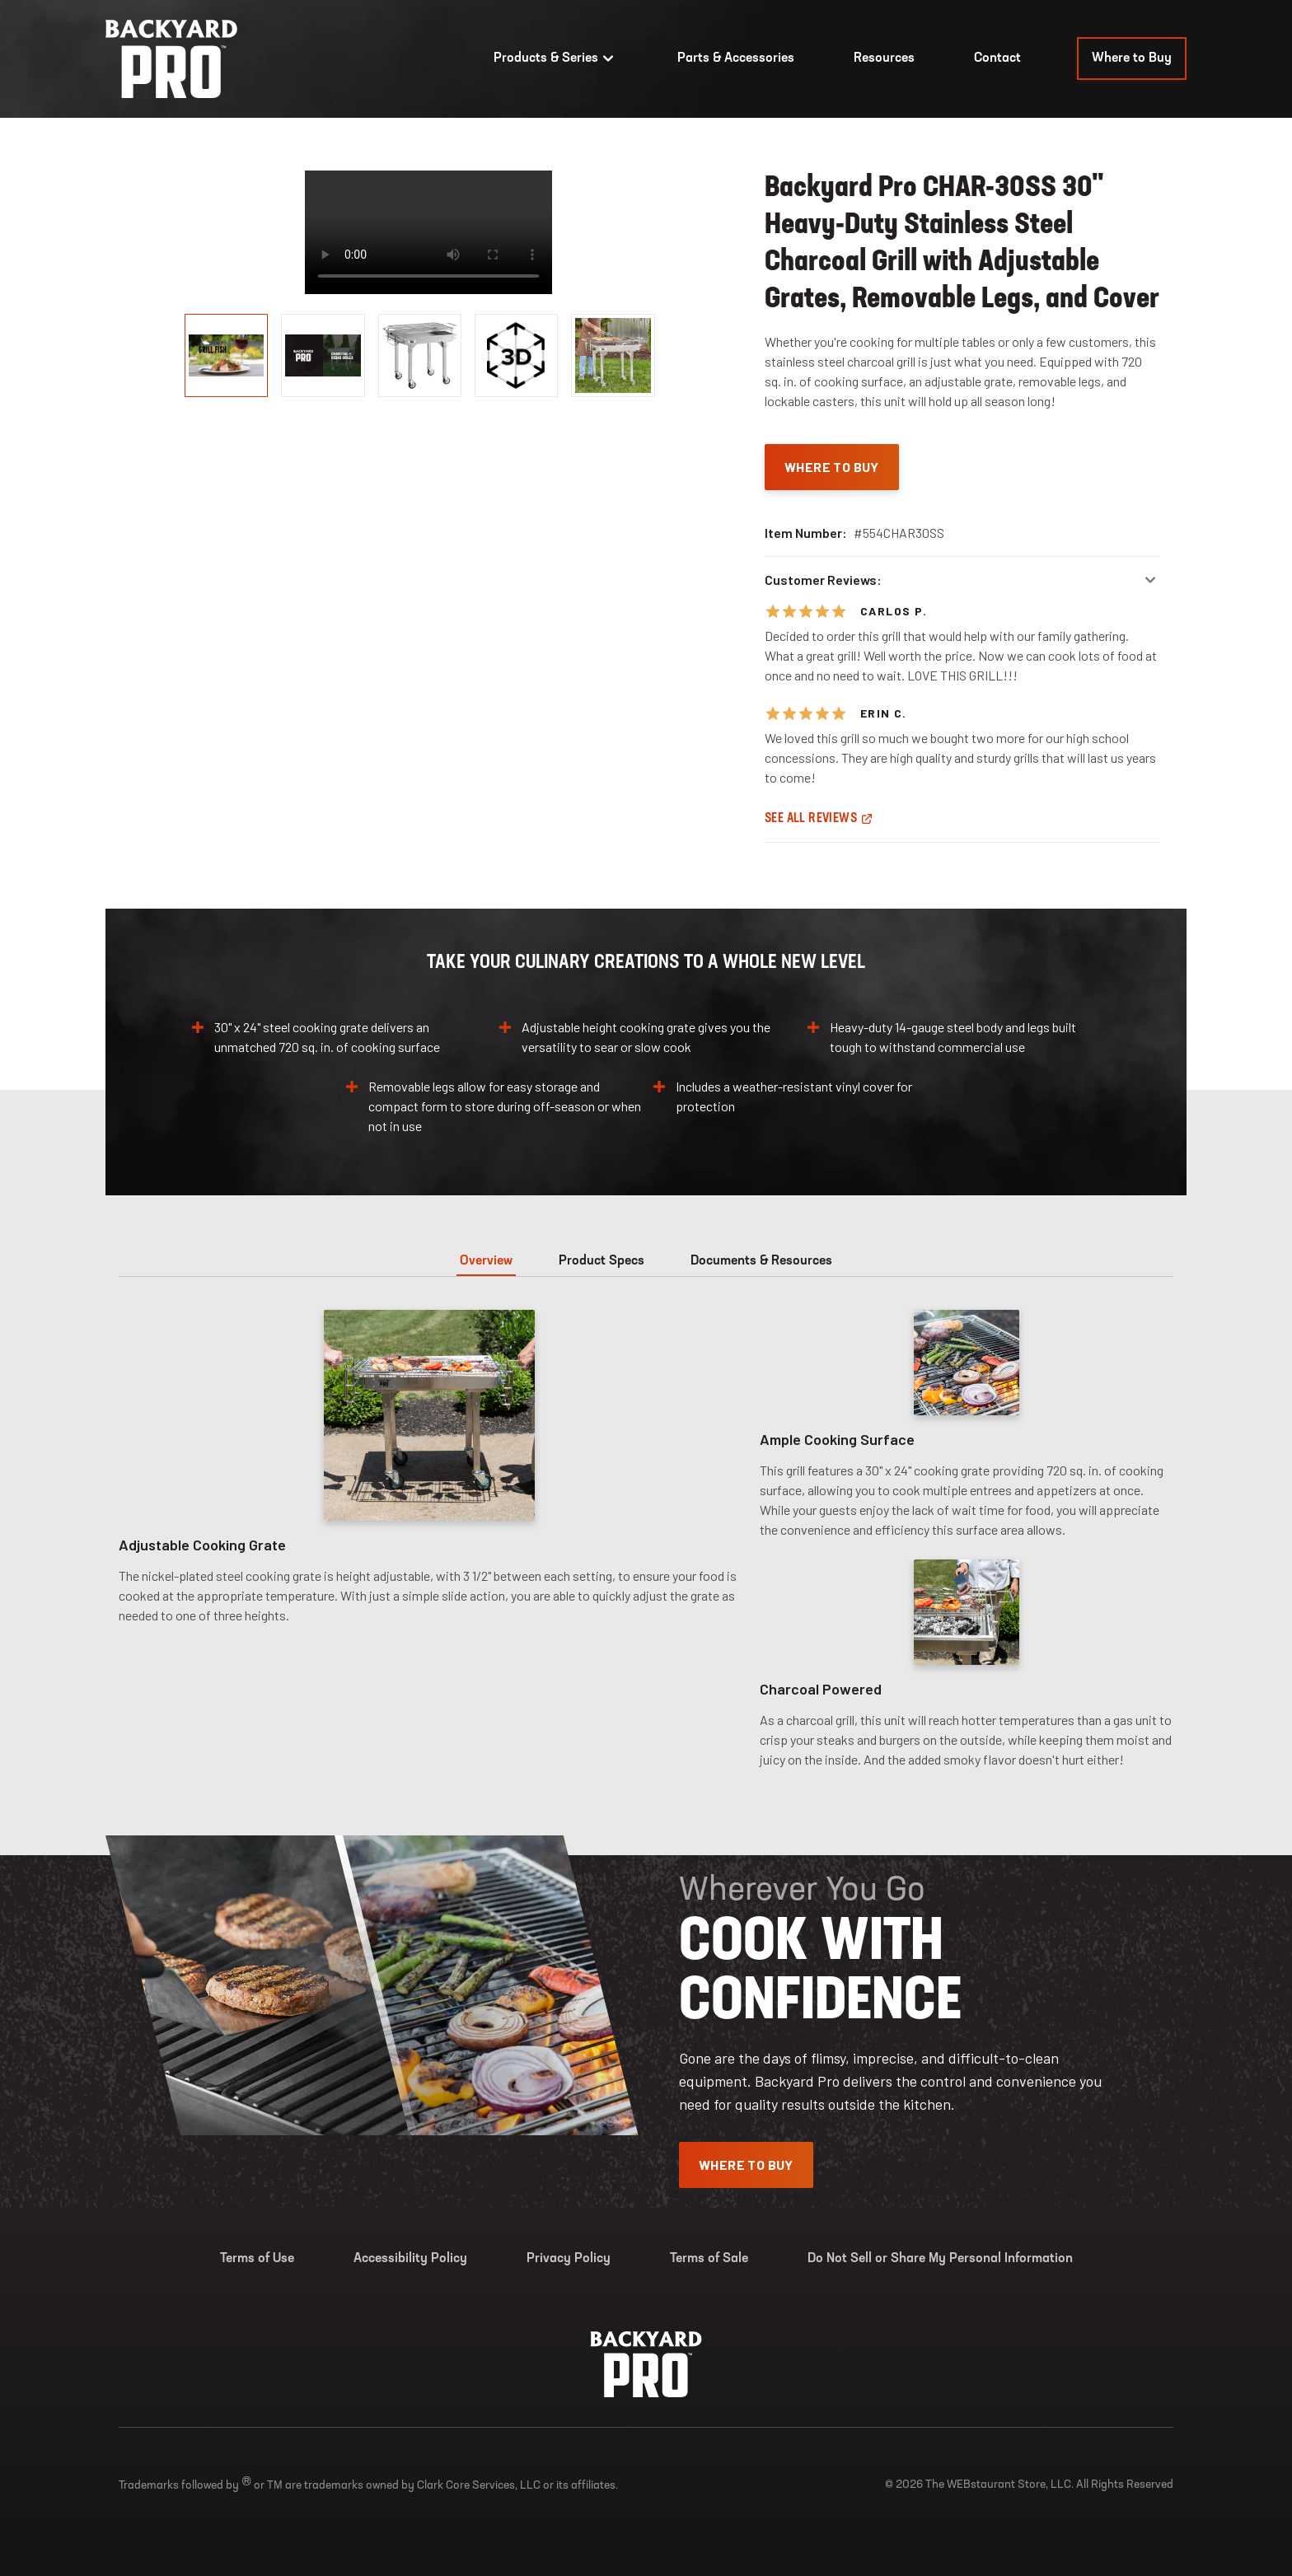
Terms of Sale (709, 2258)
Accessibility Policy (410, 2258)
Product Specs (601, 1261)
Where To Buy (831, 467)
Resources (884, 58)
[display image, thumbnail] (516, 355)
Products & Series (556, 58)
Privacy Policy (569, 2258)
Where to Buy (1132, 58)
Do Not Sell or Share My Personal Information (940, 2258)
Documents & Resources (761, 1261)
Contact (997, 58)
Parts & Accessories (735, 58)
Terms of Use (257, 2258)
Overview (486, 1261)
